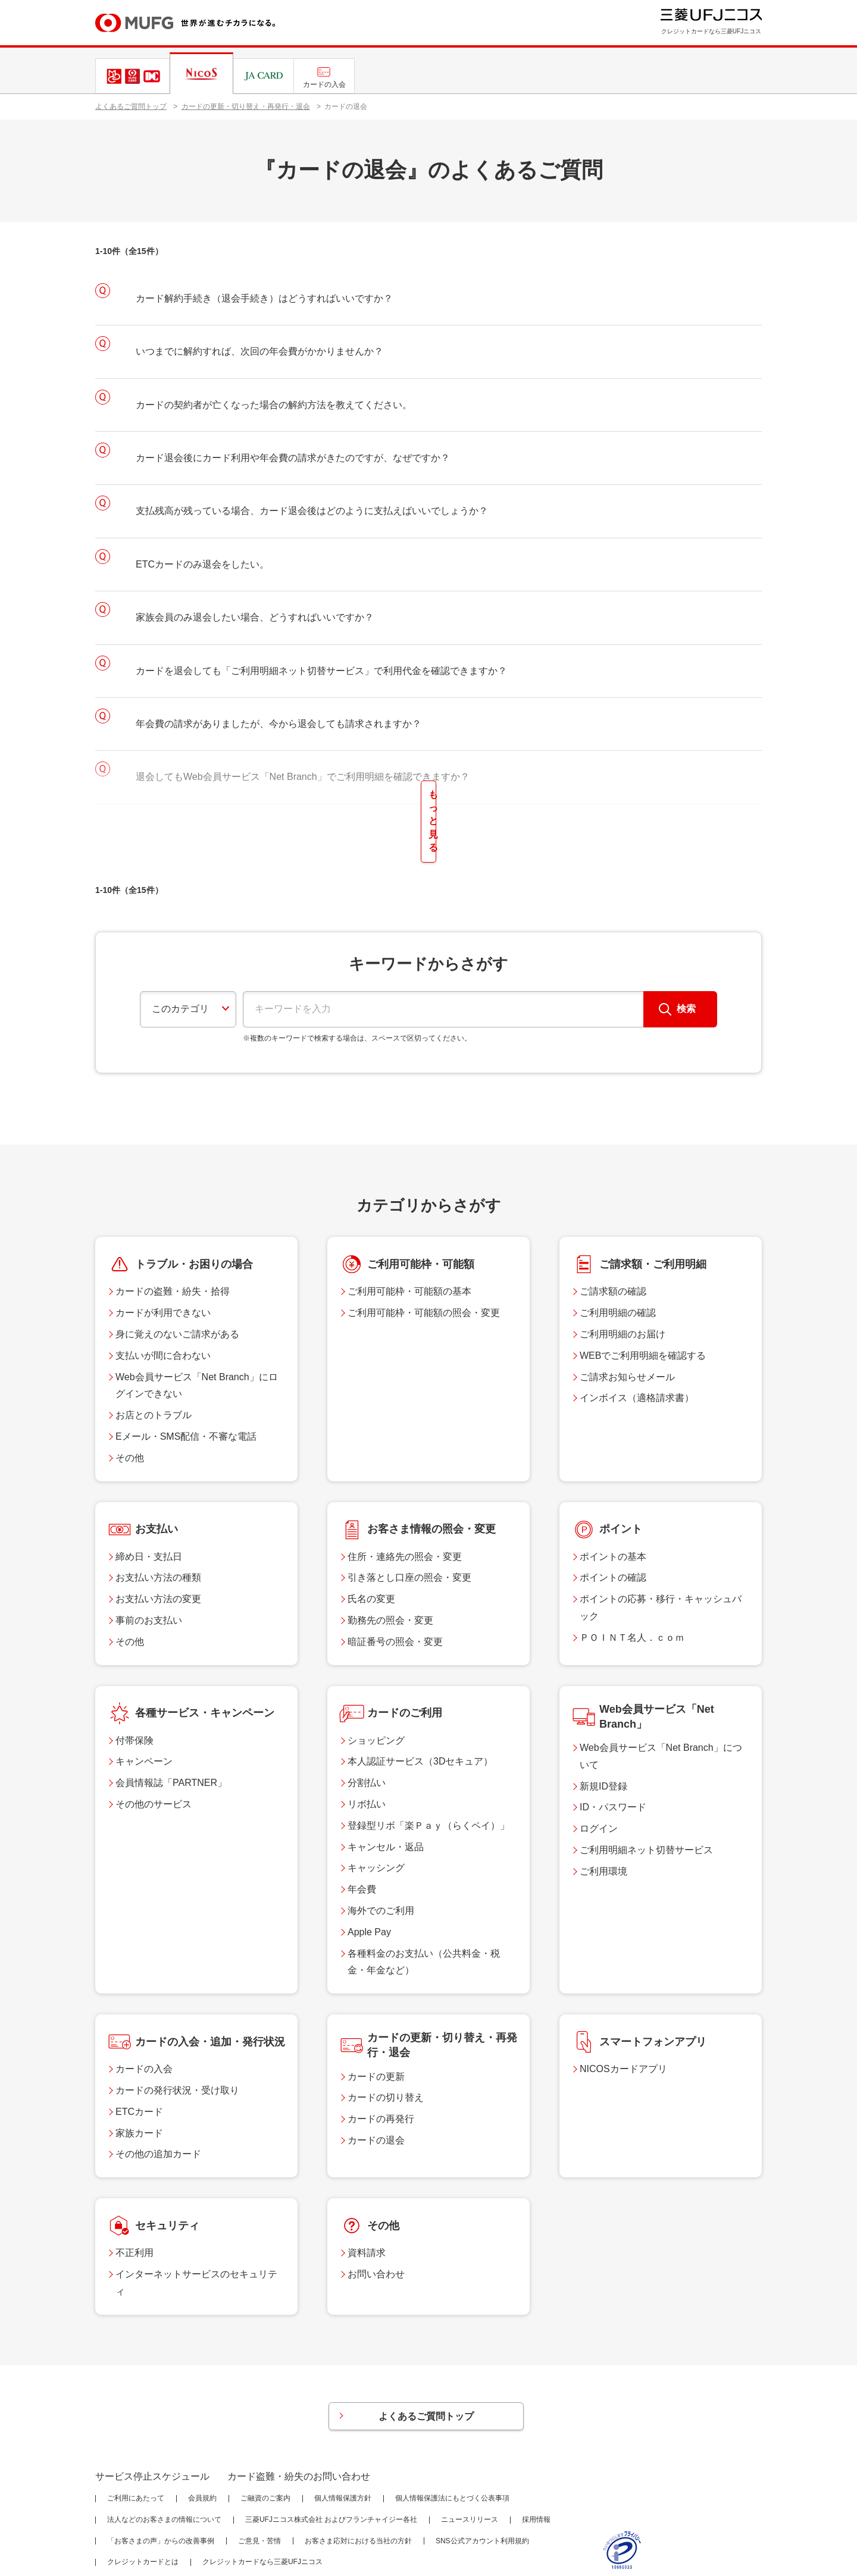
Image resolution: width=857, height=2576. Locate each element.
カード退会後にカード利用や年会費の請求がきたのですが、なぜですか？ (293, 458)
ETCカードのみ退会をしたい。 (202, 564)
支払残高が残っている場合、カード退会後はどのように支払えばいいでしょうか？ (312, 511)
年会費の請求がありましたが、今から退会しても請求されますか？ (278, 724)
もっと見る (428, 796)
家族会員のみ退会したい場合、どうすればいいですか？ (255, 617)
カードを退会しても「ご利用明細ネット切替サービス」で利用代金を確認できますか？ (321, 671)
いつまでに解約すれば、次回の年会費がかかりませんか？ (259, 351)
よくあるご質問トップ (131, 106)
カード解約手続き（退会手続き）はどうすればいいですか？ (264, 298)
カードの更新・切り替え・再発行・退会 (246, 106)
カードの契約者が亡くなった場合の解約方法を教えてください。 (274, 405)
